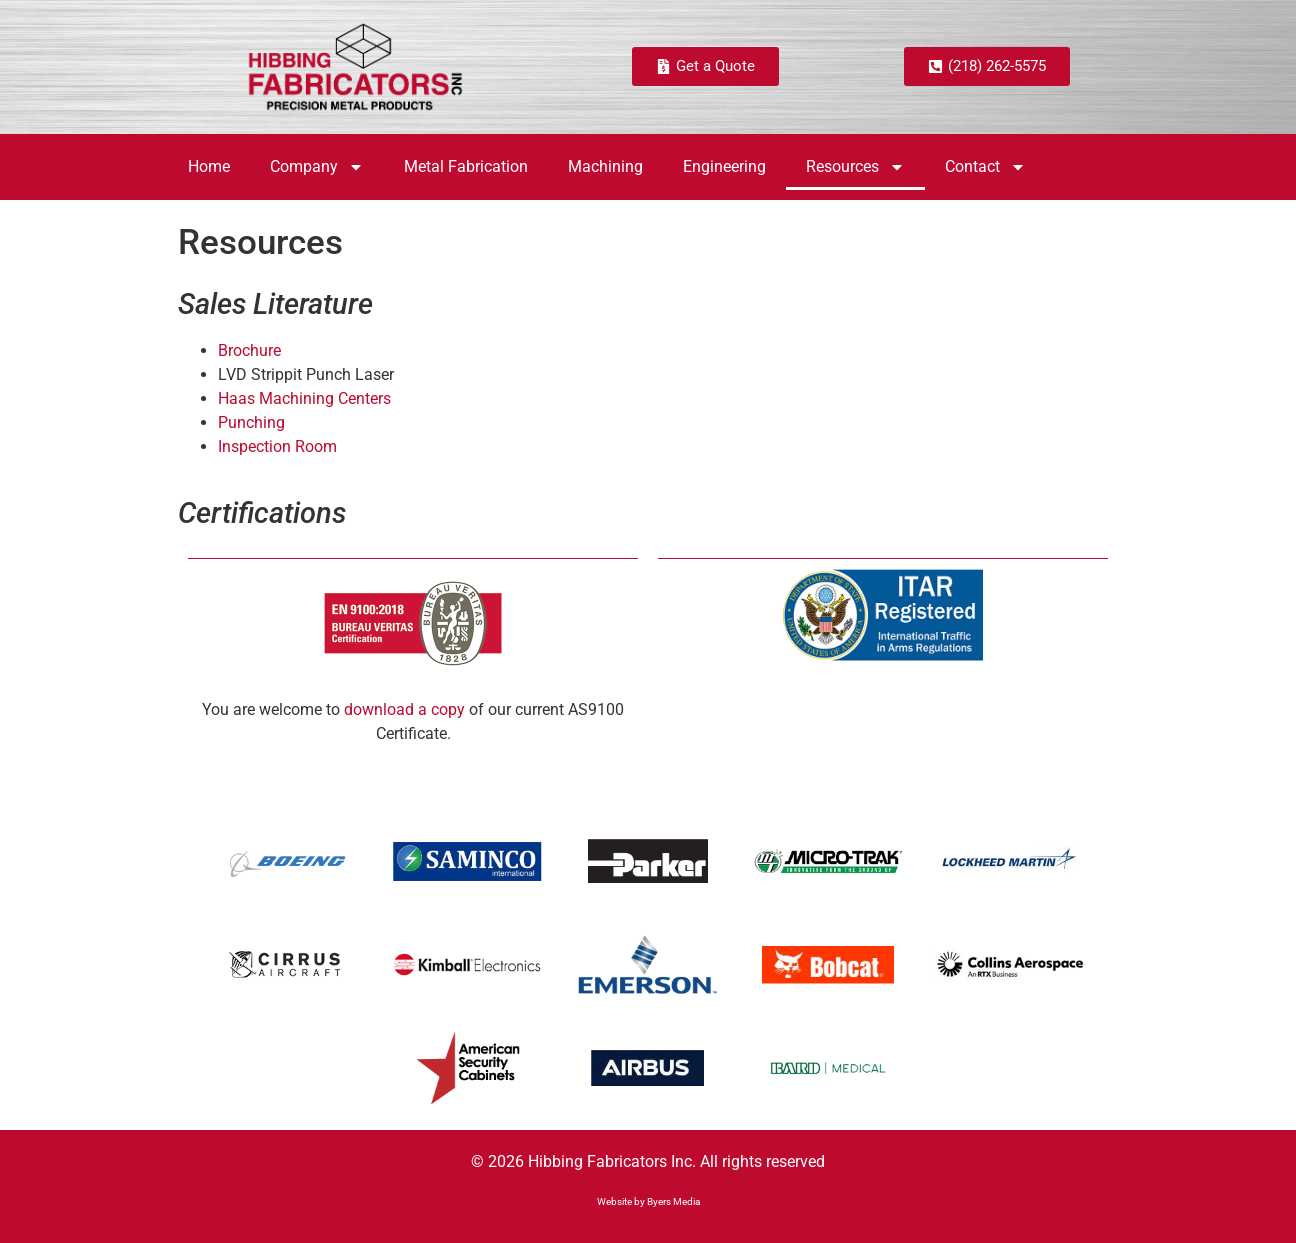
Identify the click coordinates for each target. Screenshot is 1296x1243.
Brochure (249, 350)
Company (317, 167)
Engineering (724, 166)
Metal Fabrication (466, 166)
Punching (251, 422)
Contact (985, 167)
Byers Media (673, 1201)
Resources (855, 167)
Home (209, 166)
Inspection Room (277, 446)
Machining (605, 166)
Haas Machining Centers (304, 398)
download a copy (404, 709)
